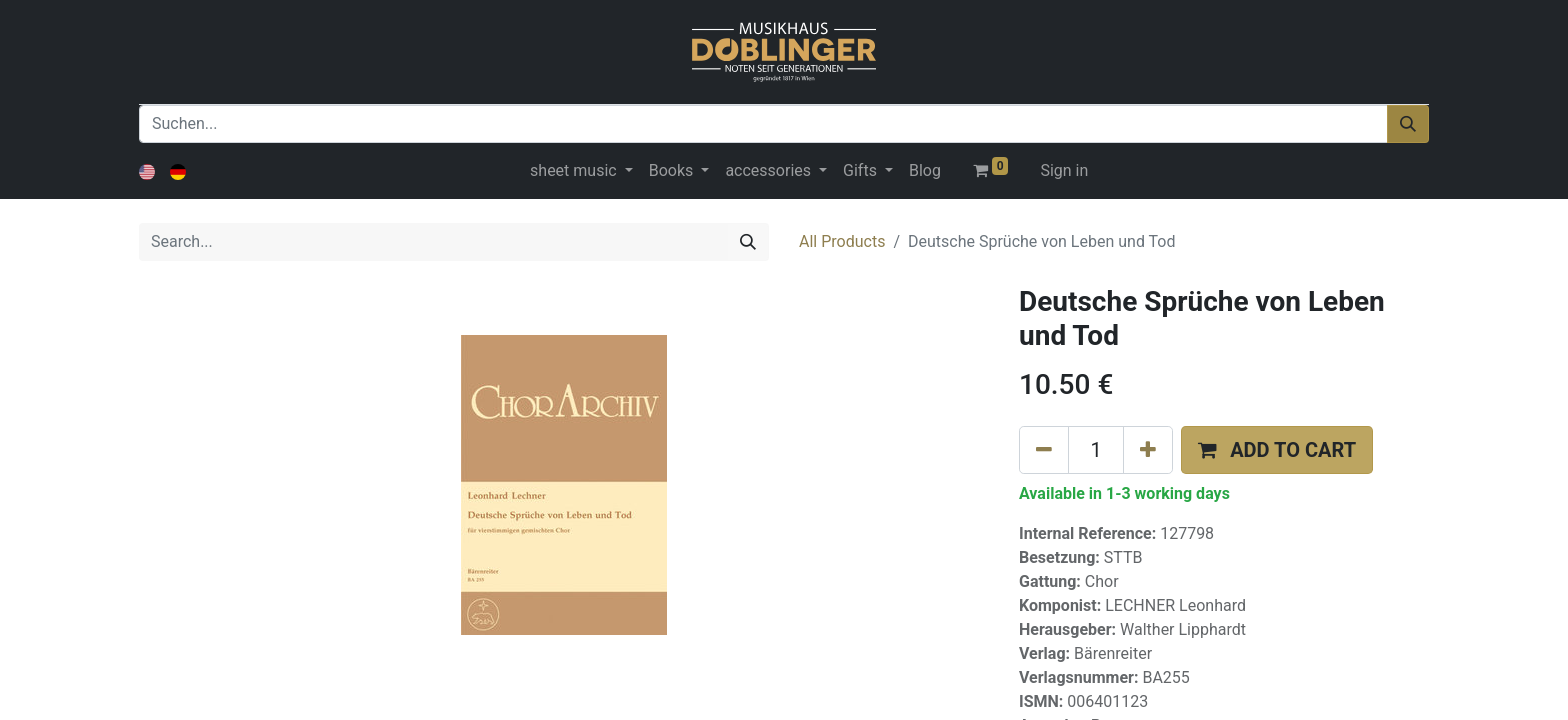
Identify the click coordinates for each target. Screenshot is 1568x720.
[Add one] (1148, 450)
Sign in (1064, 170)
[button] (1277, 450)
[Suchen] (1408, 124)
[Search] (748, 242)
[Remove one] (1044, 450)
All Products (842, 241)
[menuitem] (925, 171)
